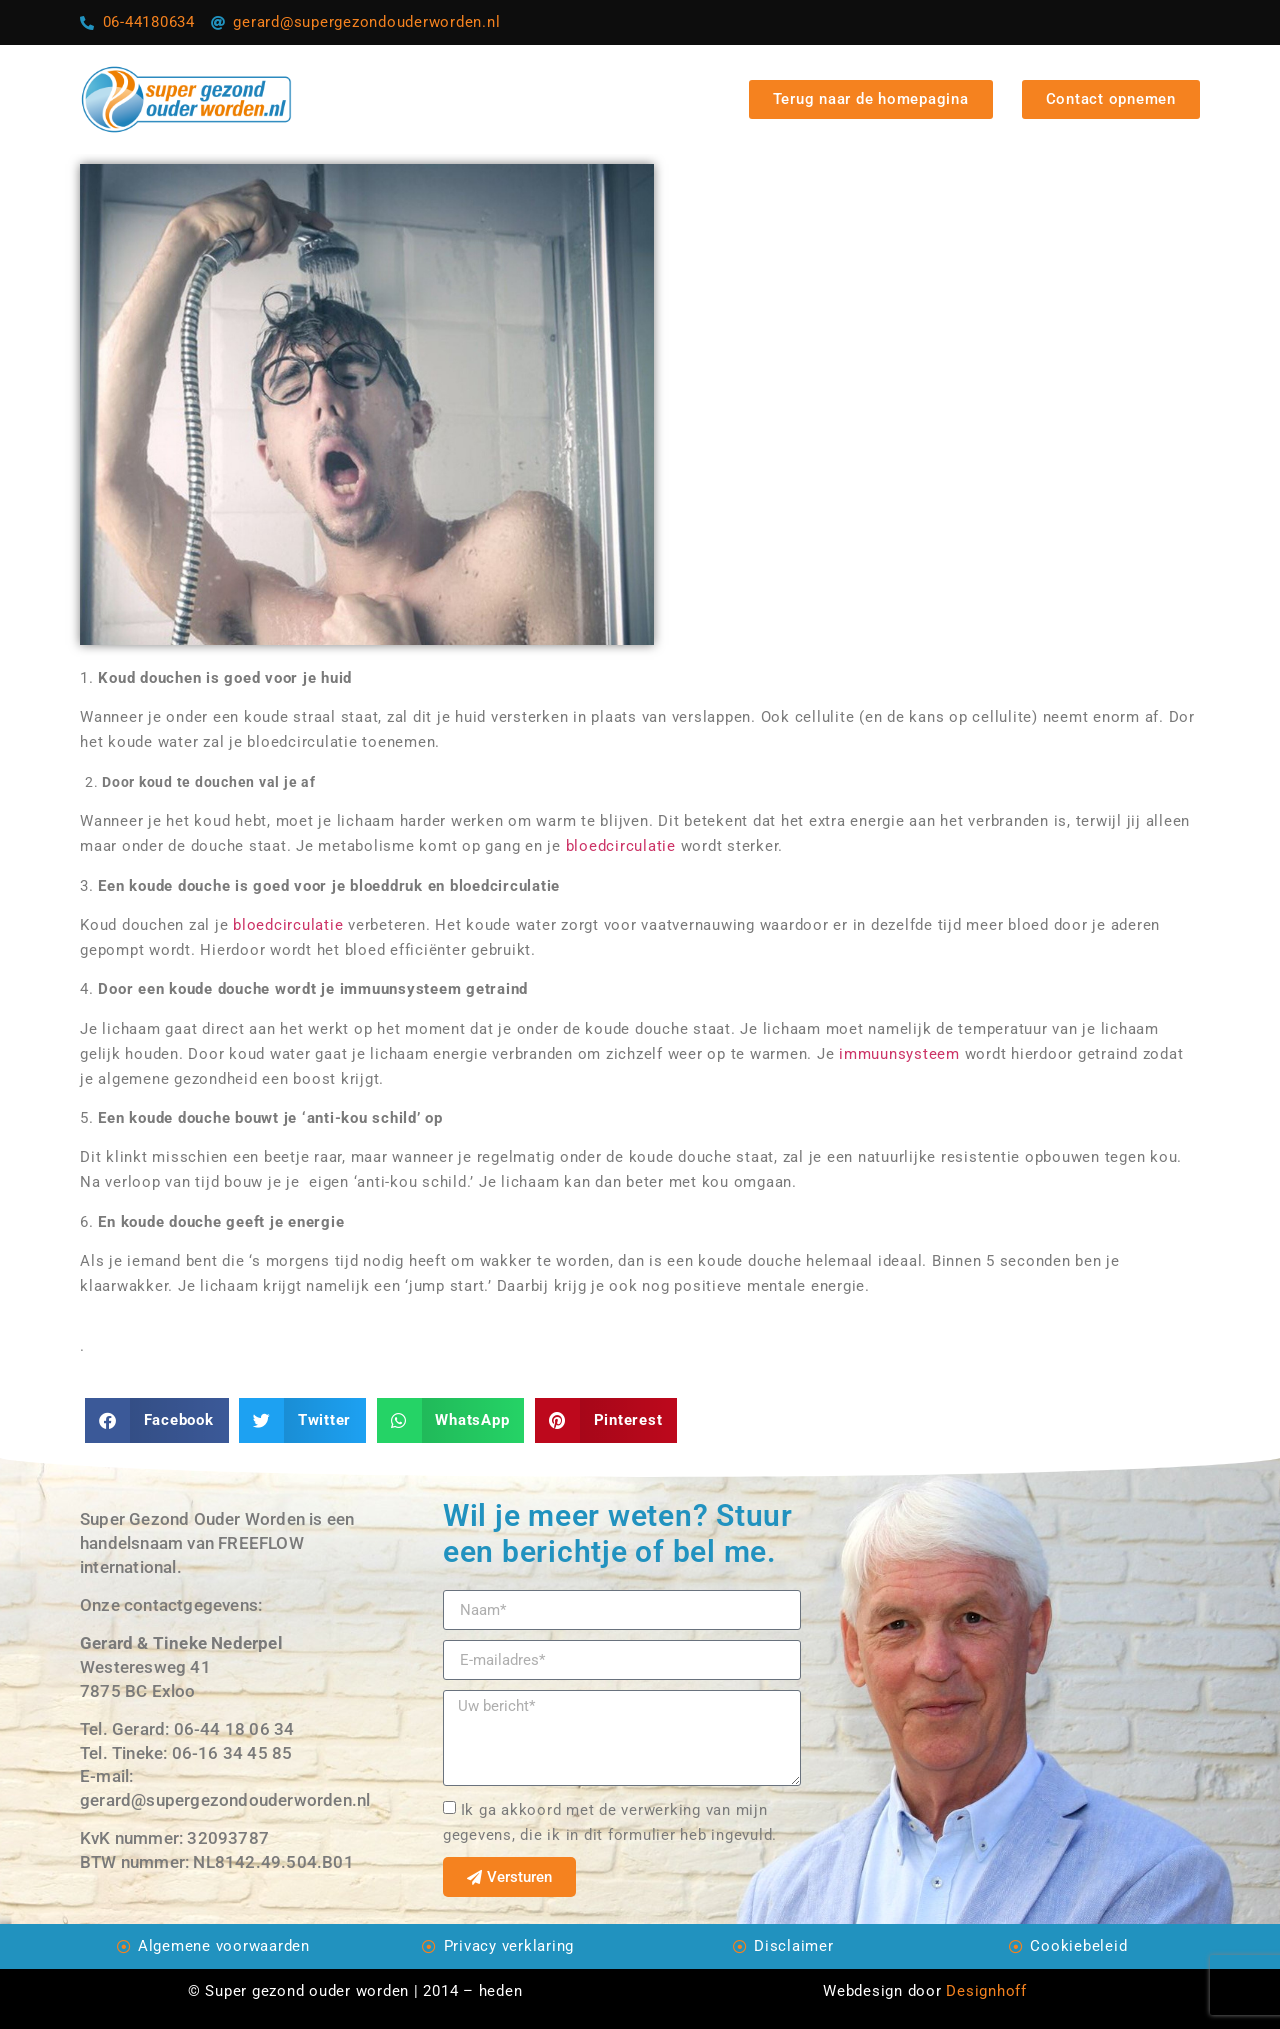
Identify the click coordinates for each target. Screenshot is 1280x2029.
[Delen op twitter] (302, 1420)
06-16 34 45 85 (232, 1753)
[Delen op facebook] (157, 1420)
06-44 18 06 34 (234, 1729)
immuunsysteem (902, 1054)
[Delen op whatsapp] (451, 1420)
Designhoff (986, 1991)
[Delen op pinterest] (606, 1420)
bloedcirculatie (621, 846)
